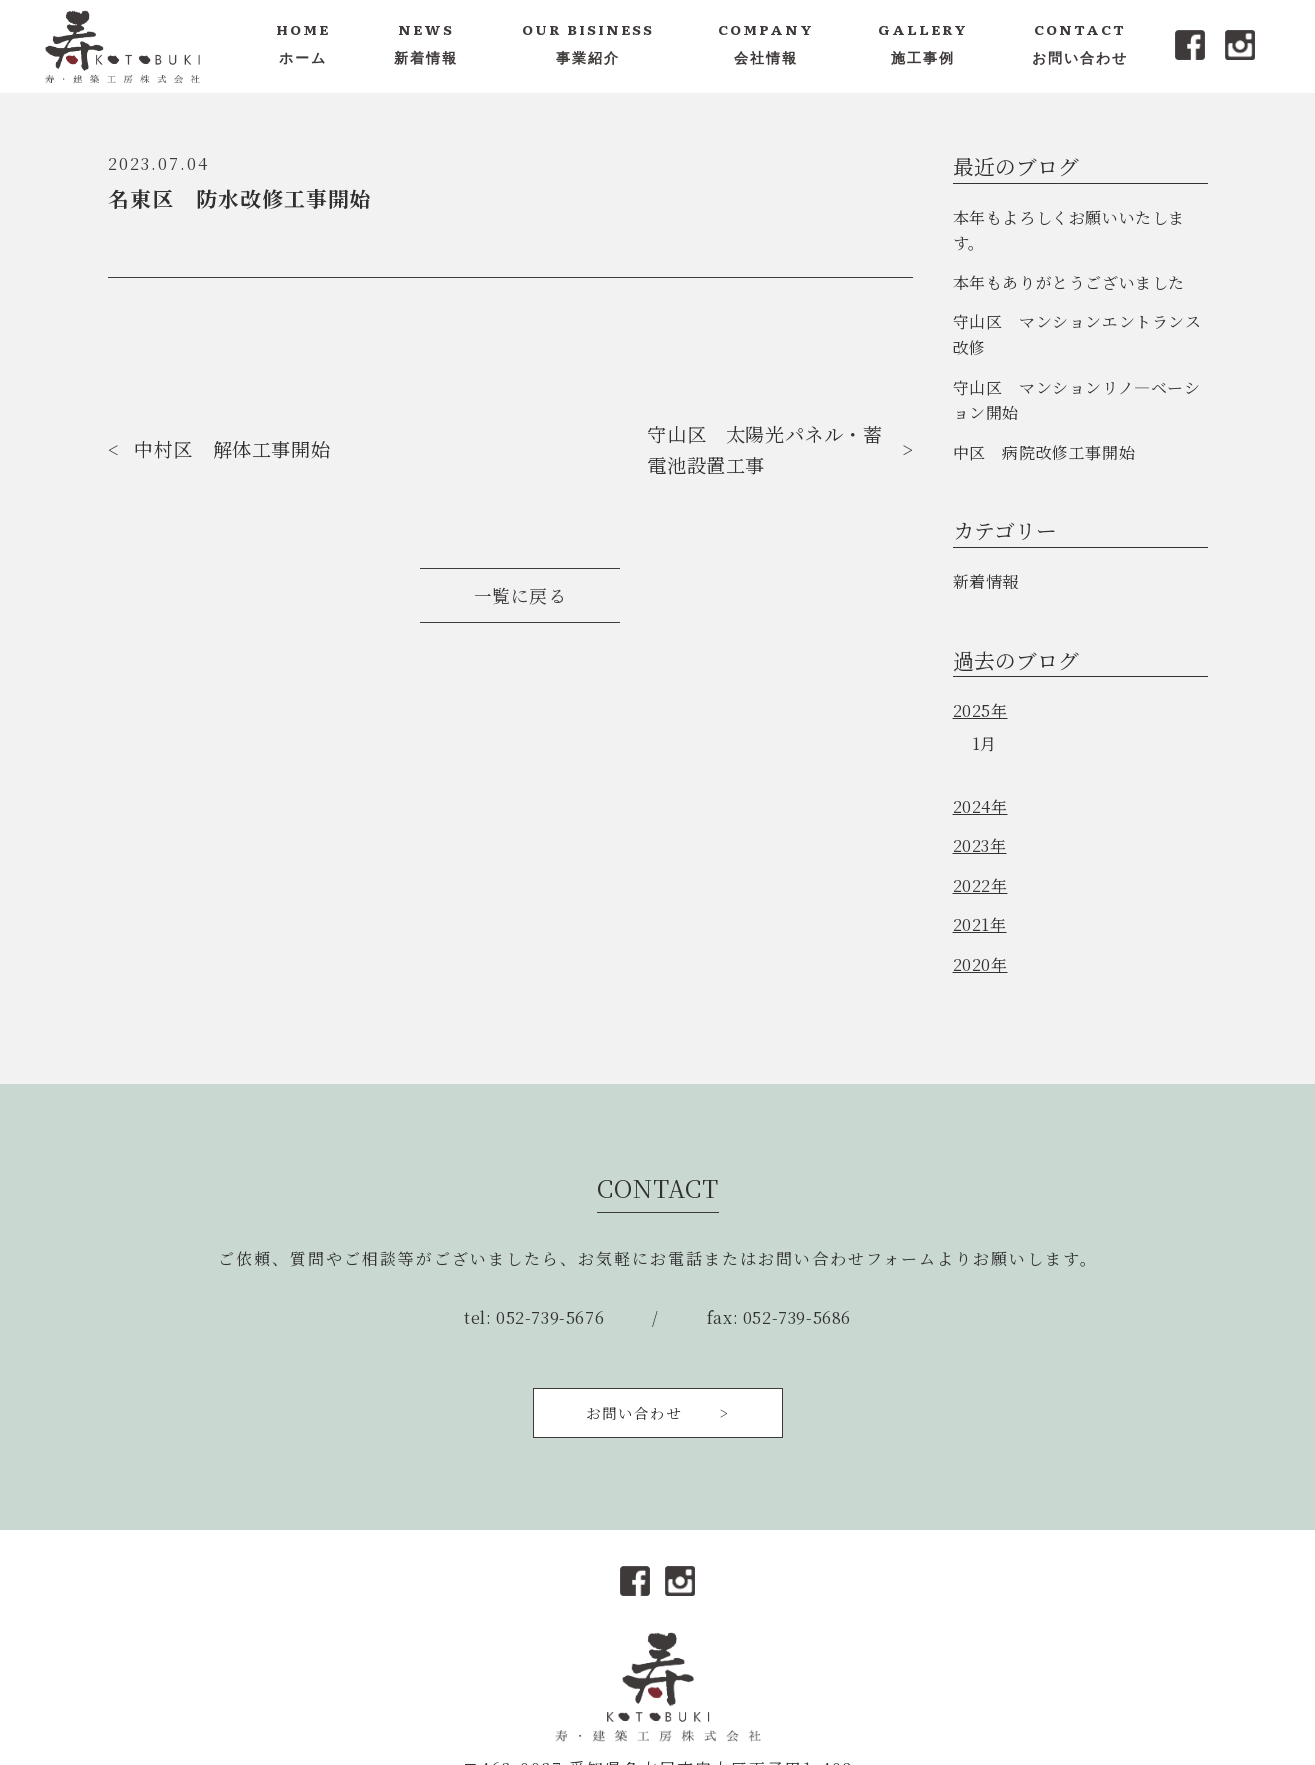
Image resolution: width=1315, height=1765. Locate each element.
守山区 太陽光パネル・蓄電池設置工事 (764, 449)
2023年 (980, 845)
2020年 (980, 964)
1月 (984, 743)
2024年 (980, 806)
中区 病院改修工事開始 (1044, 452)
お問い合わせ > (658, 1412)
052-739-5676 (550, 1317)
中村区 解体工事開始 (232, 448)
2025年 (980, 710)
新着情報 (986, 581)
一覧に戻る (520, 595)
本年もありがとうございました (1069, 282)
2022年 (980, 885)
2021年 (980, 924)
